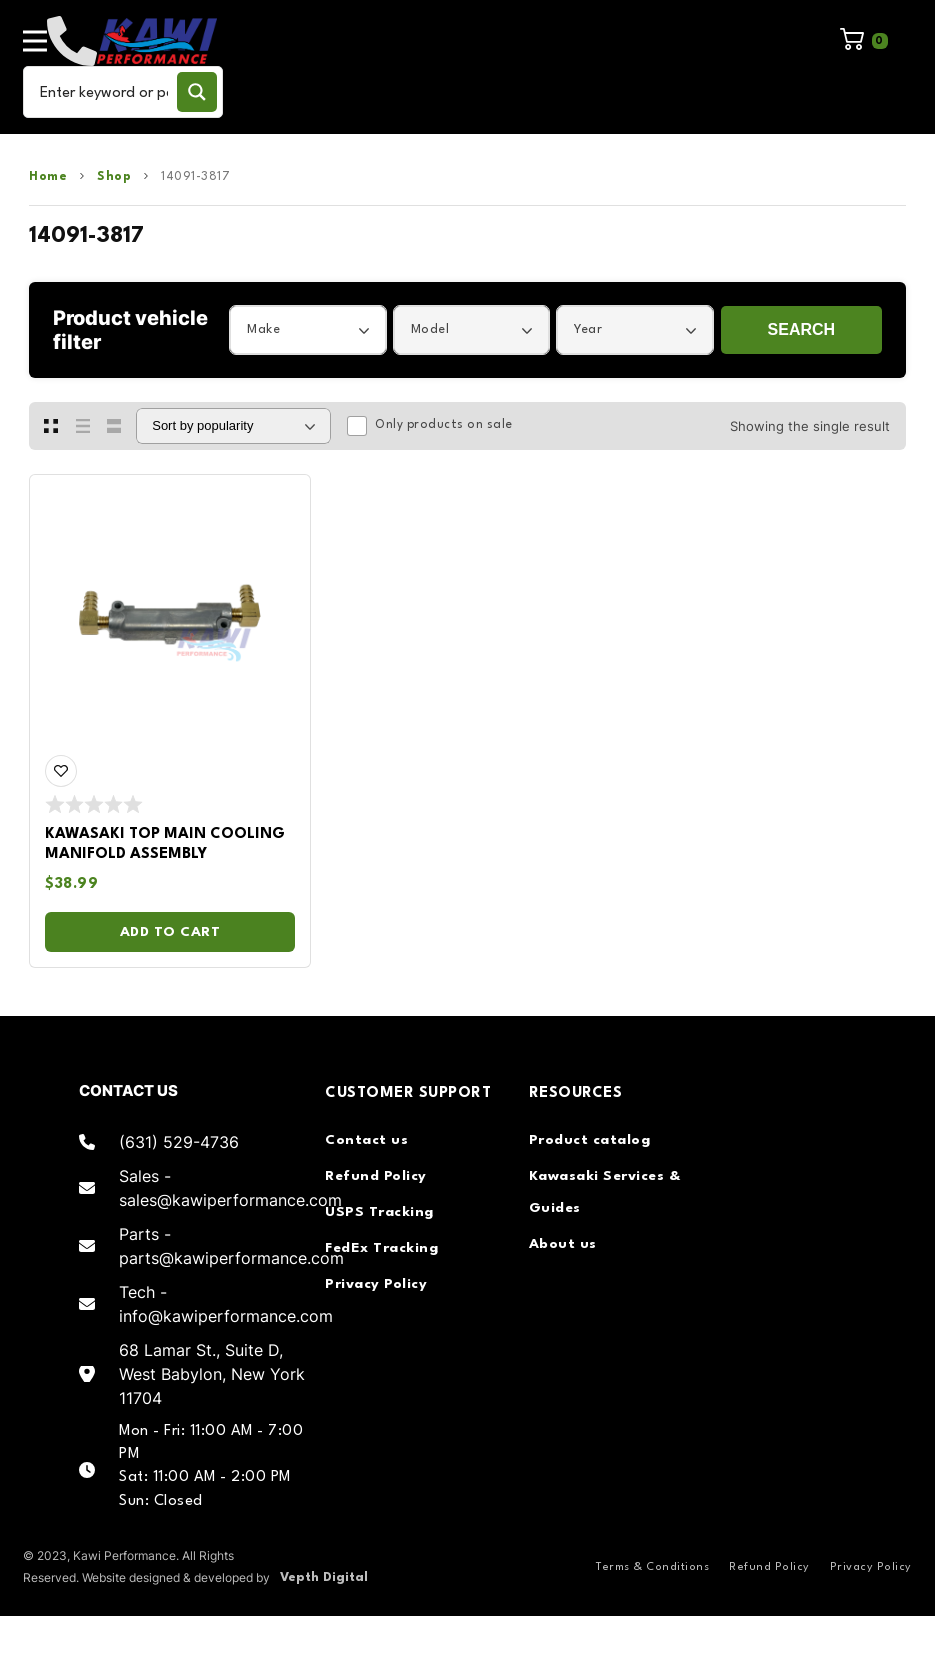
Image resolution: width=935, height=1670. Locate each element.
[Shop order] (233, 426)
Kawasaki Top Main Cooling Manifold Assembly (165, 844)
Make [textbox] (263, 329)
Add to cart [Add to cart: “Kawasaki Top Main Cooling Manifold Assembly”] (170, 932)
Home (48, 177)
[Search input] (104, 92)
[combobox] (308, 330)
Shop (114, 177)
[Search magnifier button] (197, 92)
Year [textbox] (588, 329)
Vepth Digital (324, 1577)
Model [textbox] (430, 329)
